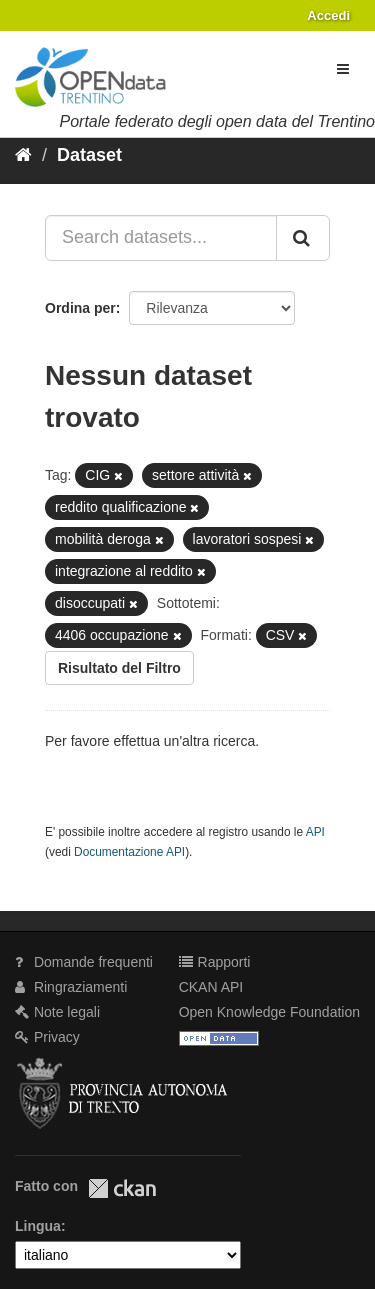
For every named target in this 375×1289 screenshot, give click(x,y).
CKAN (122, 1188)
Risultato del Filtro (119, 668)
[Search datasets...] (161, 238)
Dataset (89, 155)
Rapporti (215, 962)
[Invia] (303, 238)
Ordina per (80, 308)
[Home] (23, 155)
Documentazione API (129, 852)
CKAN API (211, 987)
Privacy (47, 1037)
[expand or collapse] (343, 69)
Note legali (57, 1012)
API (315, 832)
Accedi (328, 15)
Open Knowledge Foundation (269, 1012)
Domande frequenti (84, 962)
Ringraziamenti (71, 987)
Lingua (38, 1226)
